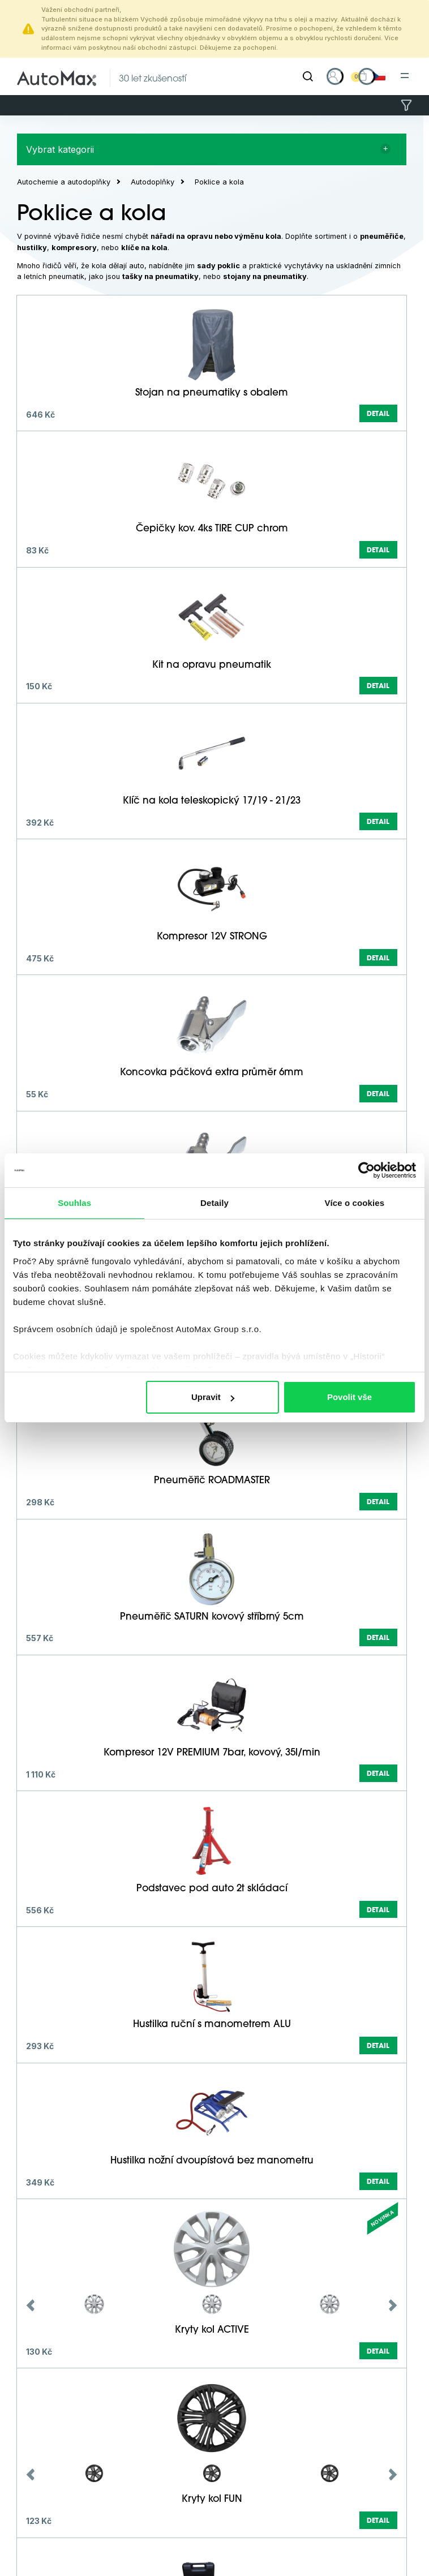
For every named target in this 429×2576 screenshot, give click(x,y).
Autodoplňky (152, 182)
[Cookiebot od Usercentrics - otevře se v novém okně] (366, 1170)
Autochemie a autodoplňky (63, 182)
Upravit (212, 1397)
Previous (30, 2305)
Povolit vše (349, 1397)
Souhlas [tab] (74, 1203)
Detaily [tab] (214, 1203)
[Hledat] (308, 76)
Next (392, 2305)
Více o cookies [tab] (355, 1203)
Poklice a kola (219, 182)
